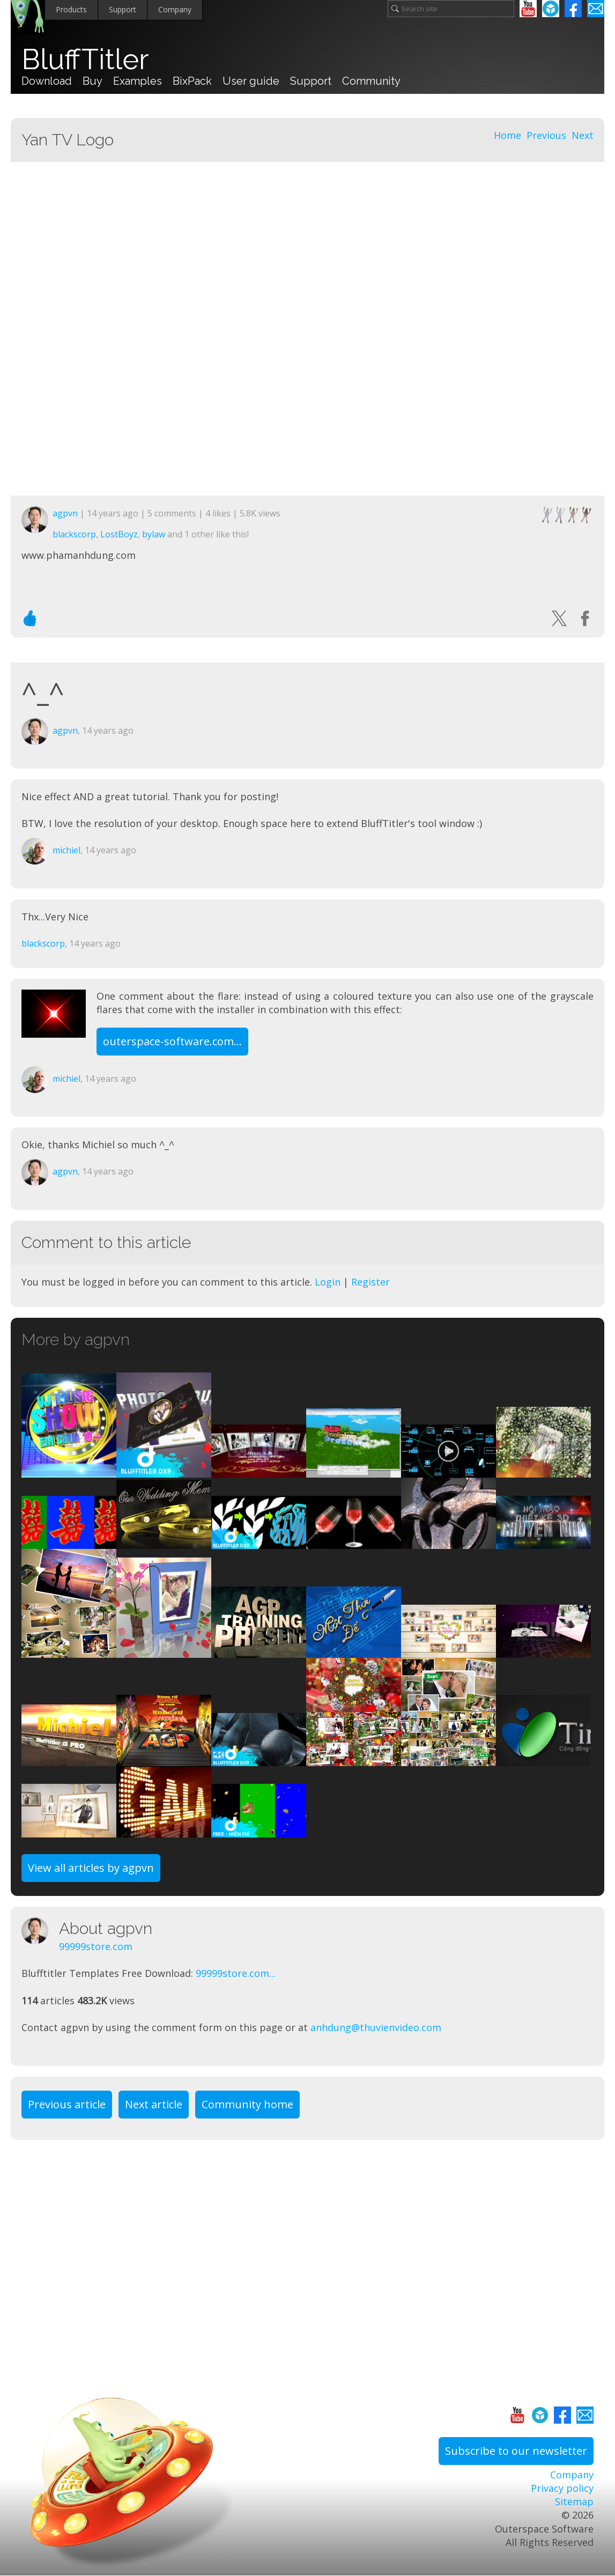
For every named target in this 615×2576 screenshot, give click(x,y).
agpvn (65, 513)
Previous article (67, 2104)
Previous (546, 135)
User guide (251, 81)
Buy (92, 81)
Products (71, 9)
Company (174, 9)
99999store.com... (236, 1973)
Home (507, 135)
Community (371, 81)
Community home (247, 2104)
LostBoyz (119, 534)
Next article (153, 2104)
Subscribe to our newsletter (516, 2451)
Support (122, 9)
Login (327, 1281)
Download (46, 81)
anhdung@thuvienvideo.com (375, 2027)
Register (370, 1281)
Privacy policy (562, 2488)
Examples (137, 81)
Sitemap (574, 2501)
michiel (66, 850)
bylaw (153, 534)
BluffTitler (85, 59)
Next (583, 135)
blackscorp (74, 534)
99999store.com (95, 1946)
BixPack (192, 81)
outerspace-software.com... (172, 1041)
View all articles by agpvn (91, 1868)
